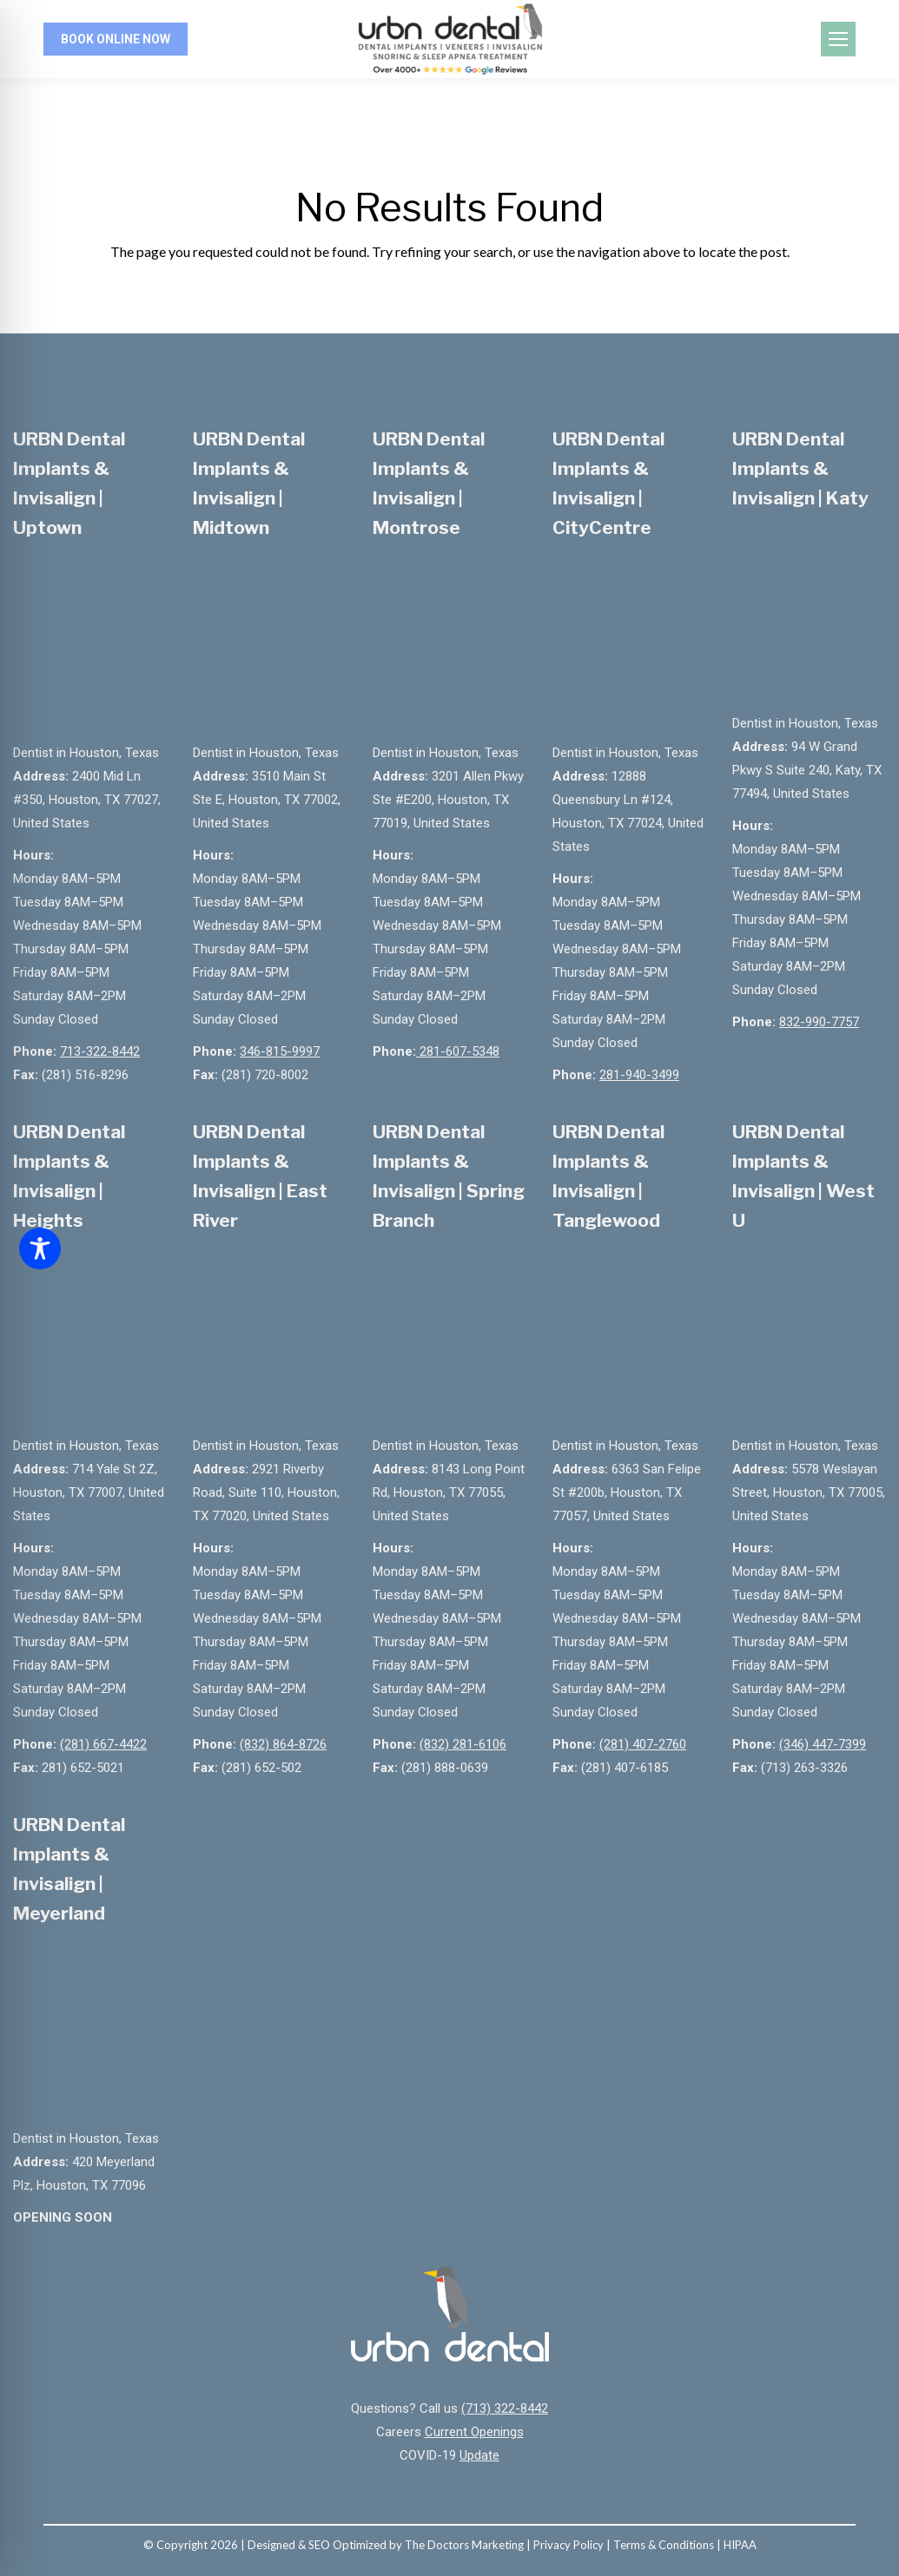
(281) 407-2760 (642, 1744)
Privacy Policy (568, 2545)
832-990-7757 (819, 1022)
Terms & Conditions (663, 2545)
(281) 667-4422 (103, 1744)
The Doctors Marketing (464, 2545)
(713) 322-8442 (504, 2408)
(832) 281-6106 (463, 1744)
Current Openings (474, 2432)
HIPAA (740, 2545)
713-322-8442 (100, 1051)
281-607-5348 (457, 1051)
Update (479, 2455)
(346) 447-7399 (822, 1744)
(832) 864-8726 (283, 1744)
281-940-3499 (639, 1075)
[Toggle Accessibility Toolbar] (40, 1248)
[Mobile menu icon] (838, 39)
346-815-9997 (280, 1051)
